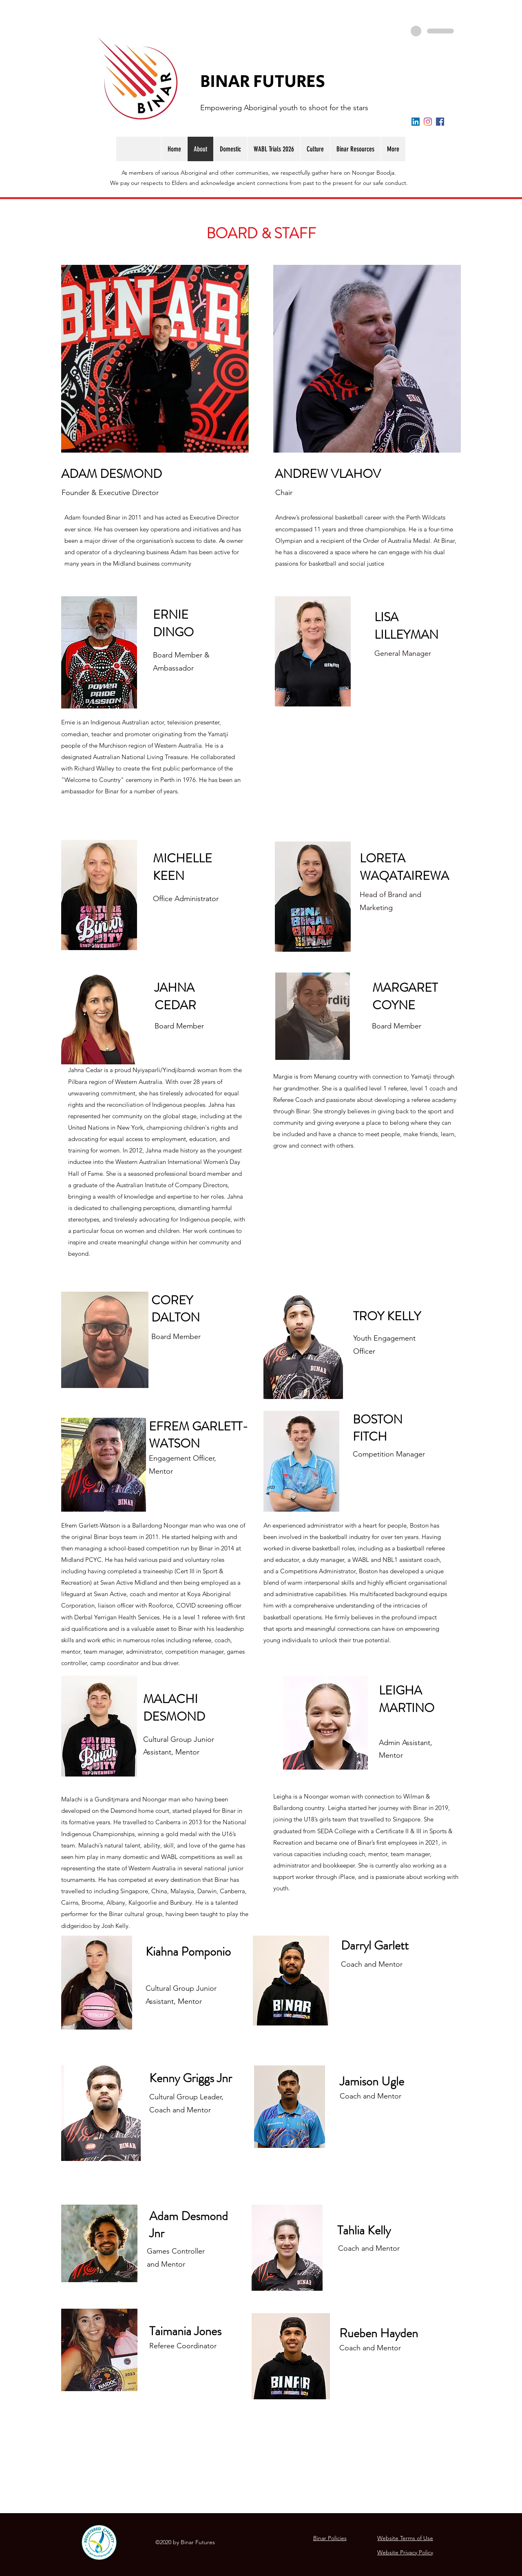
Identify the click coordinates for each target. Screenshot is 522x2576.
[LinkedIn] (415, 122)
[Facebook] (440, 122)
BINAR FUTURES (262, 82)
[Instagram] (428, 122)
